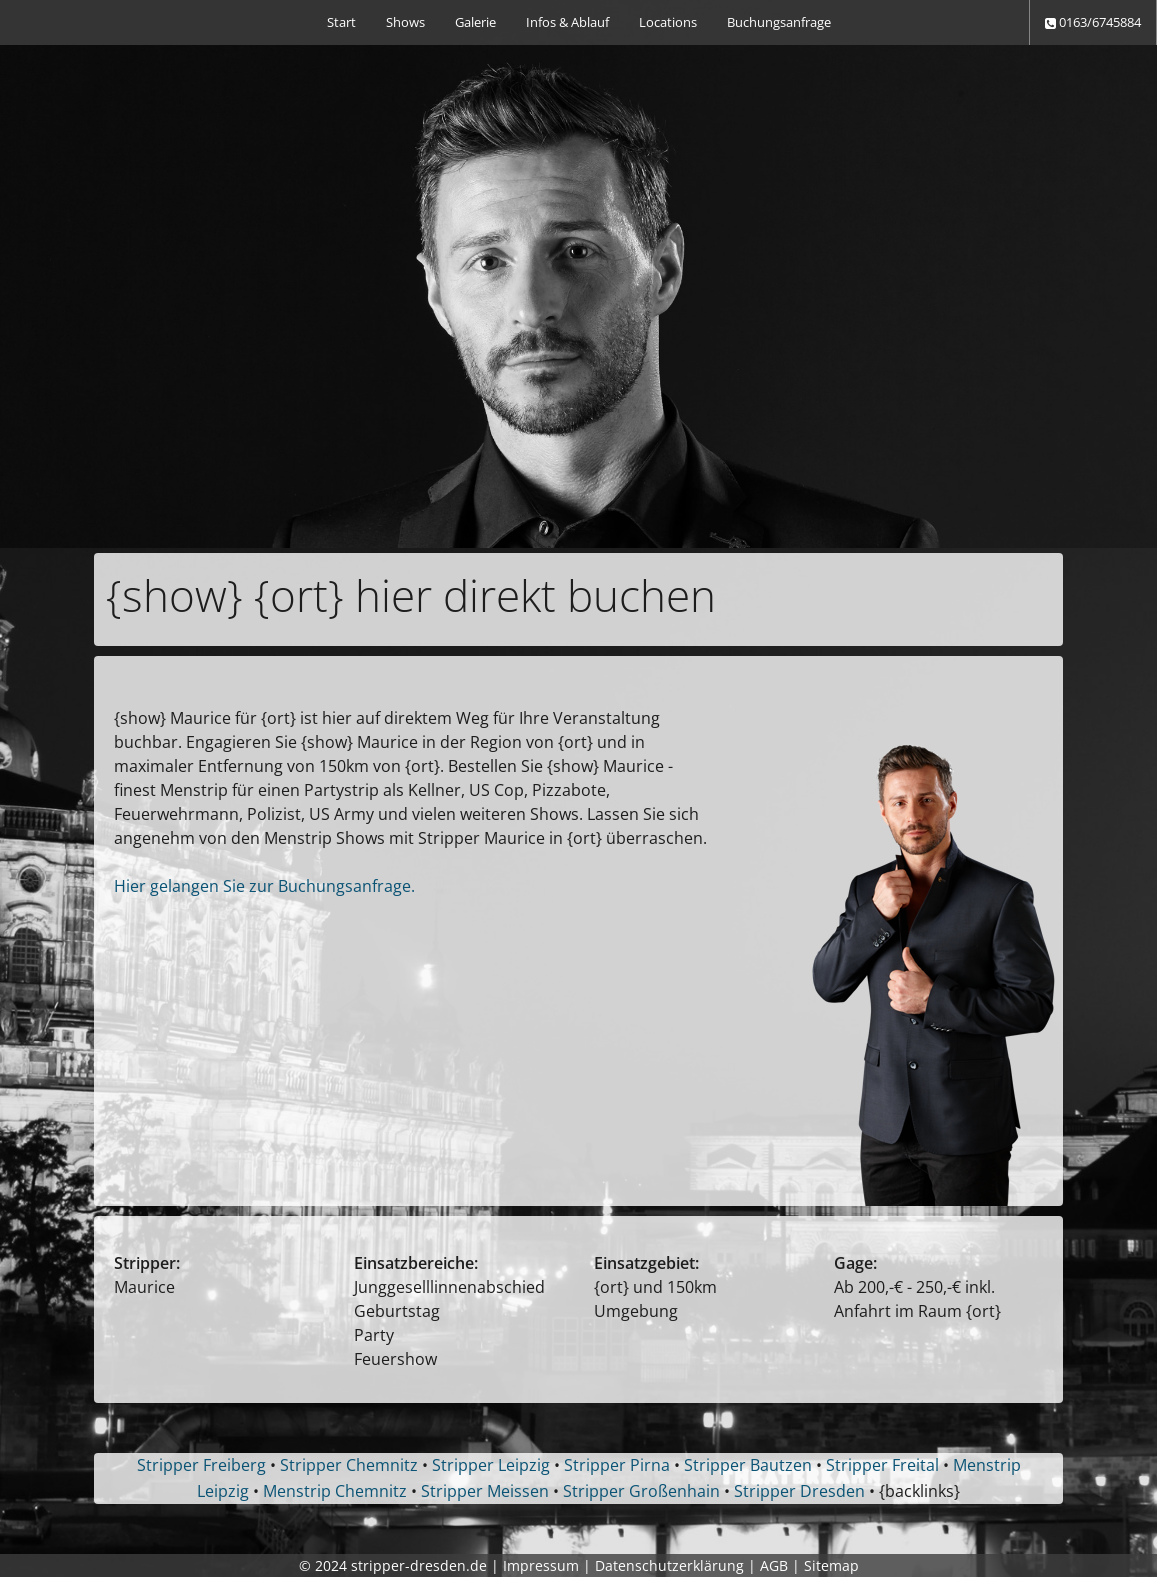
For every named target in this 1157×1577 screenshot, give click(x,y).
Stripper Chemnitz (349, 1465)
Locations (668, 22)
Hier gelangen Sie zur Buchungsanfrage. (264, 886)
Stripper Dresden (799, 1491)
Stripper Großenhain (641, 1491)
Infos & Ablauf (567, 22)
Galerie (475, 22)
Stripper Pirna (617, 1465)
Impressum (541, 1565)
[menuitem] (341, 22)
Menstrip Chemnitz (335, 1491)
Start (341, 22)
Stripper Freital (882, 1465)
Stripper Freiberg (201, 1465)
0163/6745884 (1093, 22)
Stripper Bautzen (748, 1465)
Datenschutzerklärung (669, 1565)
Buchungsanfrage (779, 22)
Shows (405, 22)
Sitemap (831, 1565)
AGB (774, 1565)
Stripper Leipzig (491, 1465)
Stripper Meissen (485, 1491)
